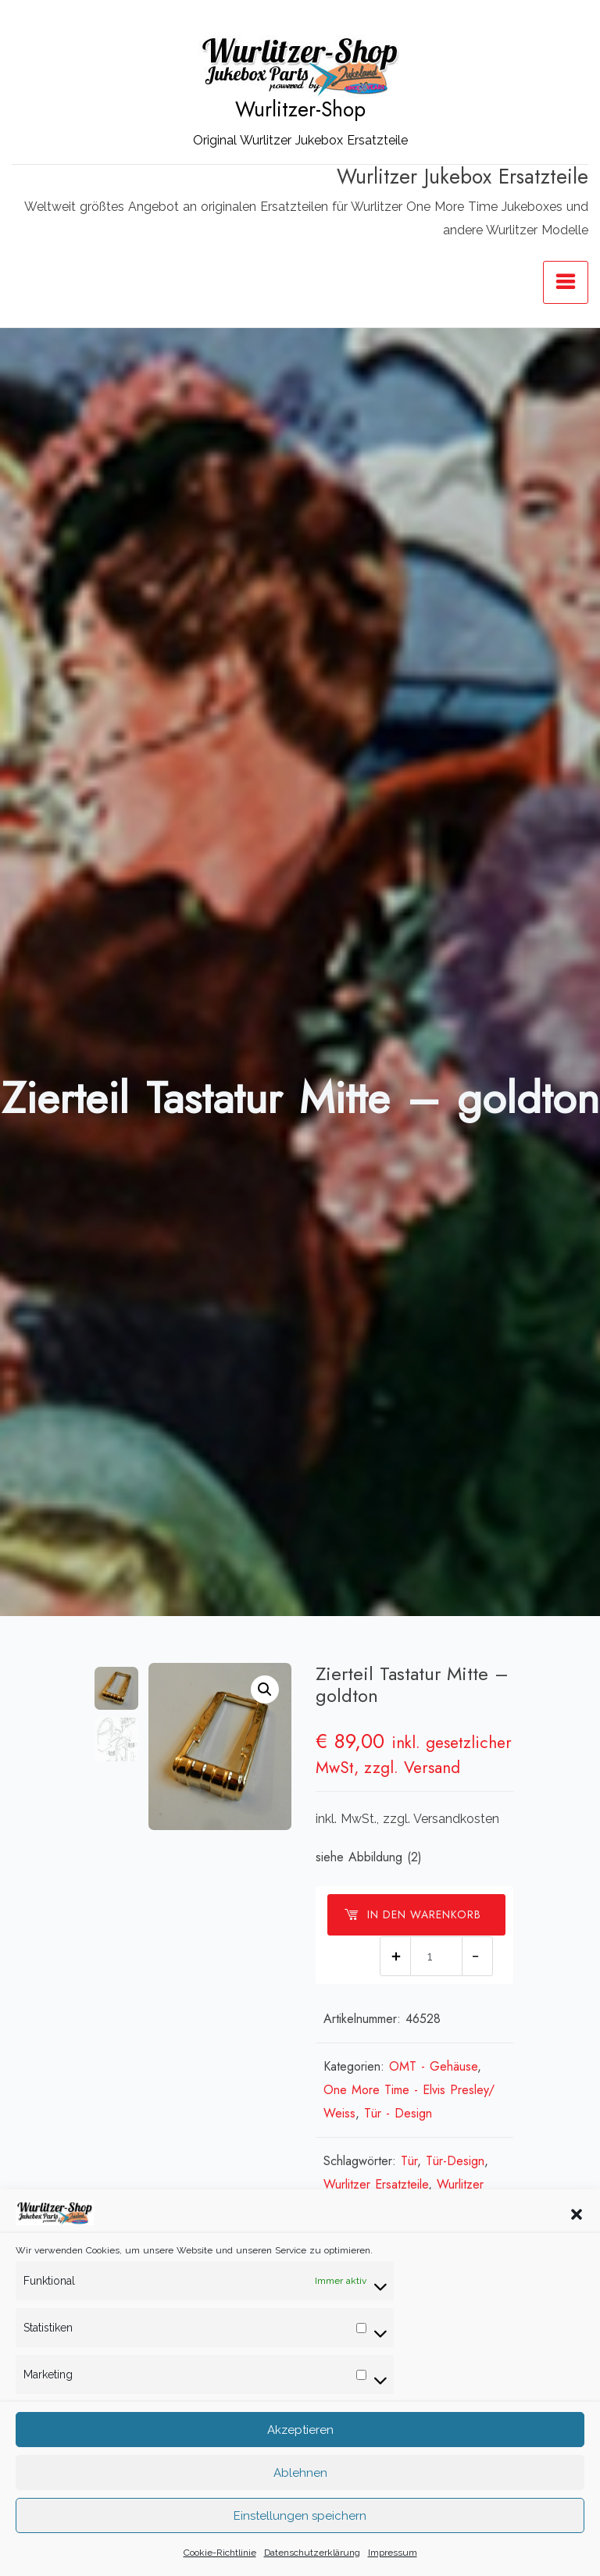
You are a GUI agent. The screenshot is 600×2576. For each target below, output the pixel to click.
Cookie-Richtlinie (220, 2552)
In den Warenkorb (412, 1914)
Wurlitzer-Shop (300, 109)
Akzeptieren (300, 2430)
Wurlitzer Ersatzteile (375, 2184)
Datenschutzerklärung (312, 2552)
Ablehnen (300, 2473)
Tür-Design (455, 2161)
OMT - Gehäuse (433, 2066)
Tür (409, 2161)
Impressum (392, 2552)
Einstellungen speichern (300, 2516)
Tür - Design (398, 2113)
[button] (576, 2213)
